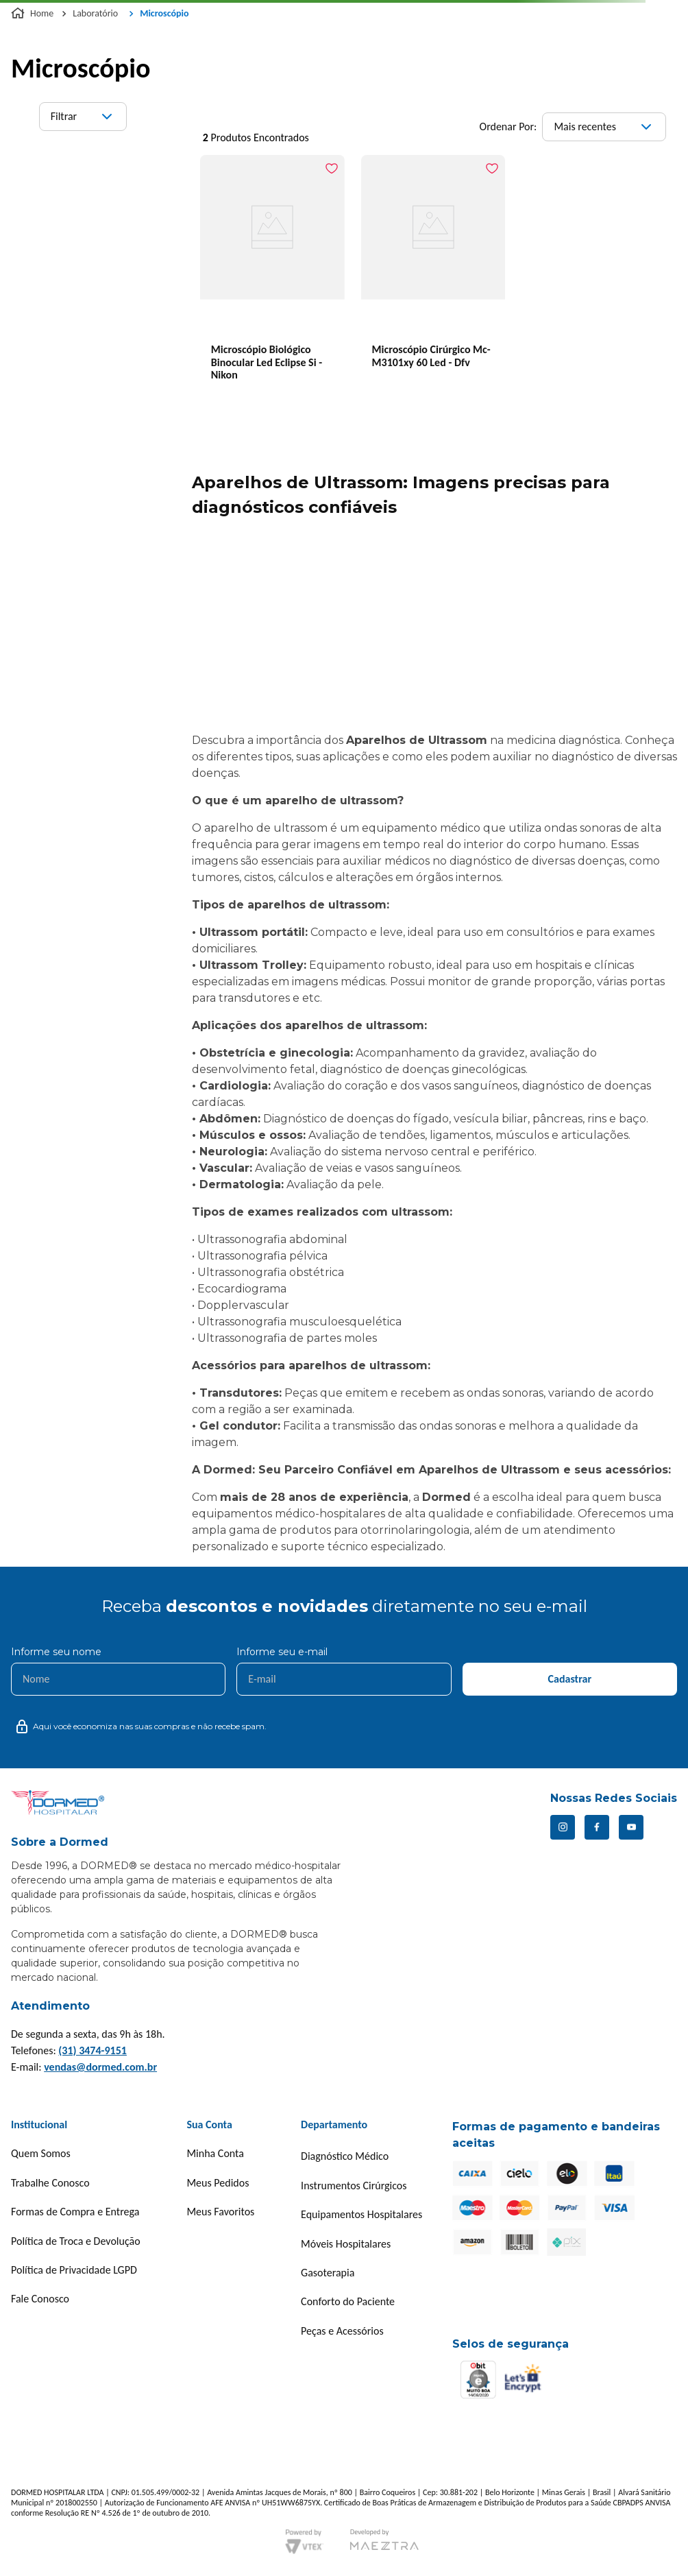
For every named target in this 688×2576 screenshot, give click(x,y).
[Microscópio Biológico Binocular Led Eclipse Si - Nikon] (272, 277)
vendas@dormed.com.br (100, 2066)
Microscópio (164, 13)
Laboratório (95, 13)
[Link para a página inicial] (33, 13)
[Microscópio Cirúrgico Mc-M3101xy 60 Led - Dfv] (433, 277)
